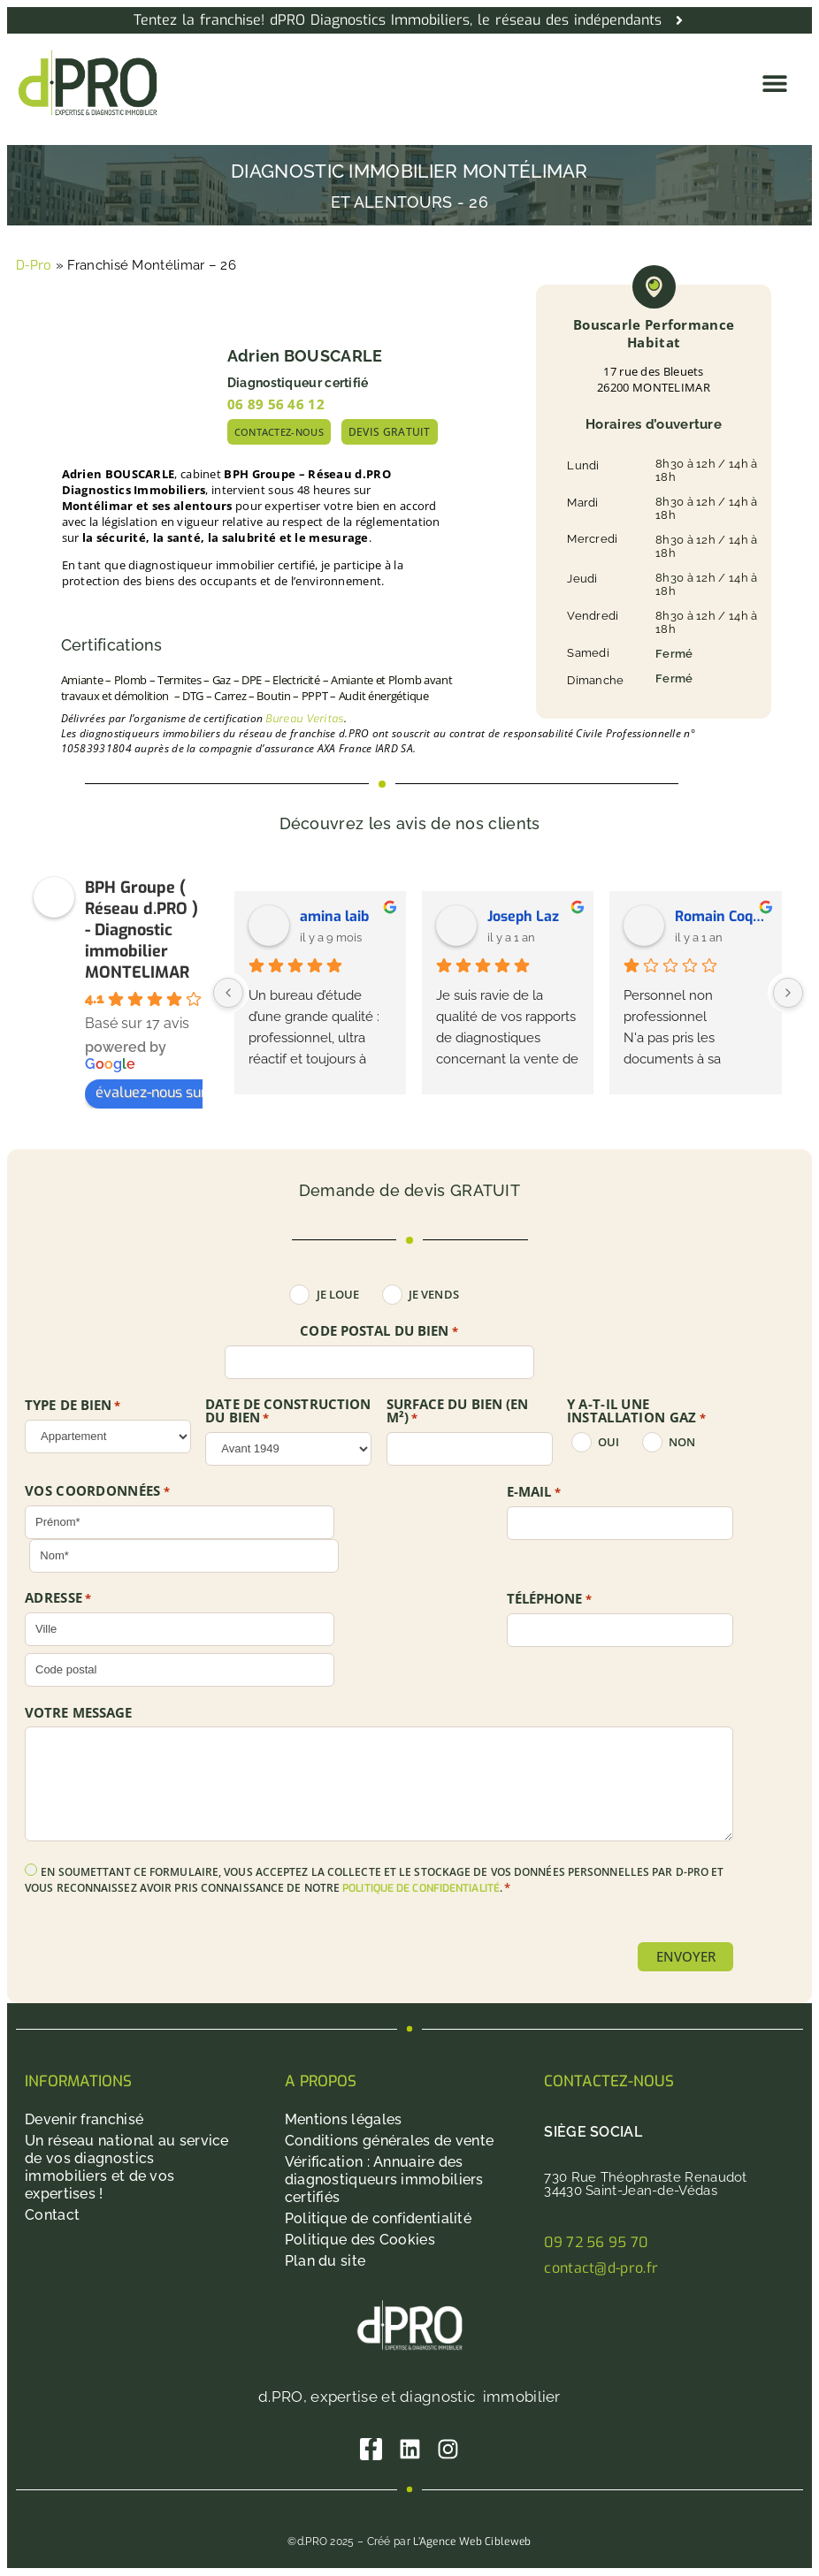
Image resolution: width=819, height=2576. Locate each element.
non (682, 1442)
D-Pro (34, 265)
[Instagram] (449, 2450)
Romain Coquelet (721, 916)
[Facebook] (371, 2450)
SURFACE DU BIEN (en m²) (458, 1411)
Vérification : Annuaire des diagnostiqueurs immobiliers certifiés (384, 2180)
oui (608, 1442)
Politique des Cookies (360, 2240)
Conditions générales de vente (389, 2141)
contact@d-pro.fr (601, 2269)
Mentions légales (343, 2120)
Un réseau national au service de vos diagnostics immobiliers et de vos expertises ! (127, 2168)
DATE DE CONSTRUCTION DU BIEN (288, 1411)
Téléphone (549, 1599)
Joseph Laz (523, 916)
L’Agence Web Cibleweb (472, 2542)
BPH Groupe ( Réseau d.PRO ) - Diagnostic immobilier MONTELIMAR (141, 930)
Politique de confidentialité (378, 2219)
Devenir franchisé (84, 2120)
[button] (775, 83)
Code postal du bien (378, 1331)
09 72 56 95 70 (595, 2243)
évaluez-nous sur (160, 1092)
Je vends (434, 1294)
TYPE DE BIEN (73, 1406)
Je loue (338, 1294)
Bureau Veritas (304, 719)
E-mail (534, 1492)
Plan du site (325, 2261)
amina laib (334, 916)
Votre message (78, 1712)
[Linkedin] (410, 2450)
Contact (52, 2215)
